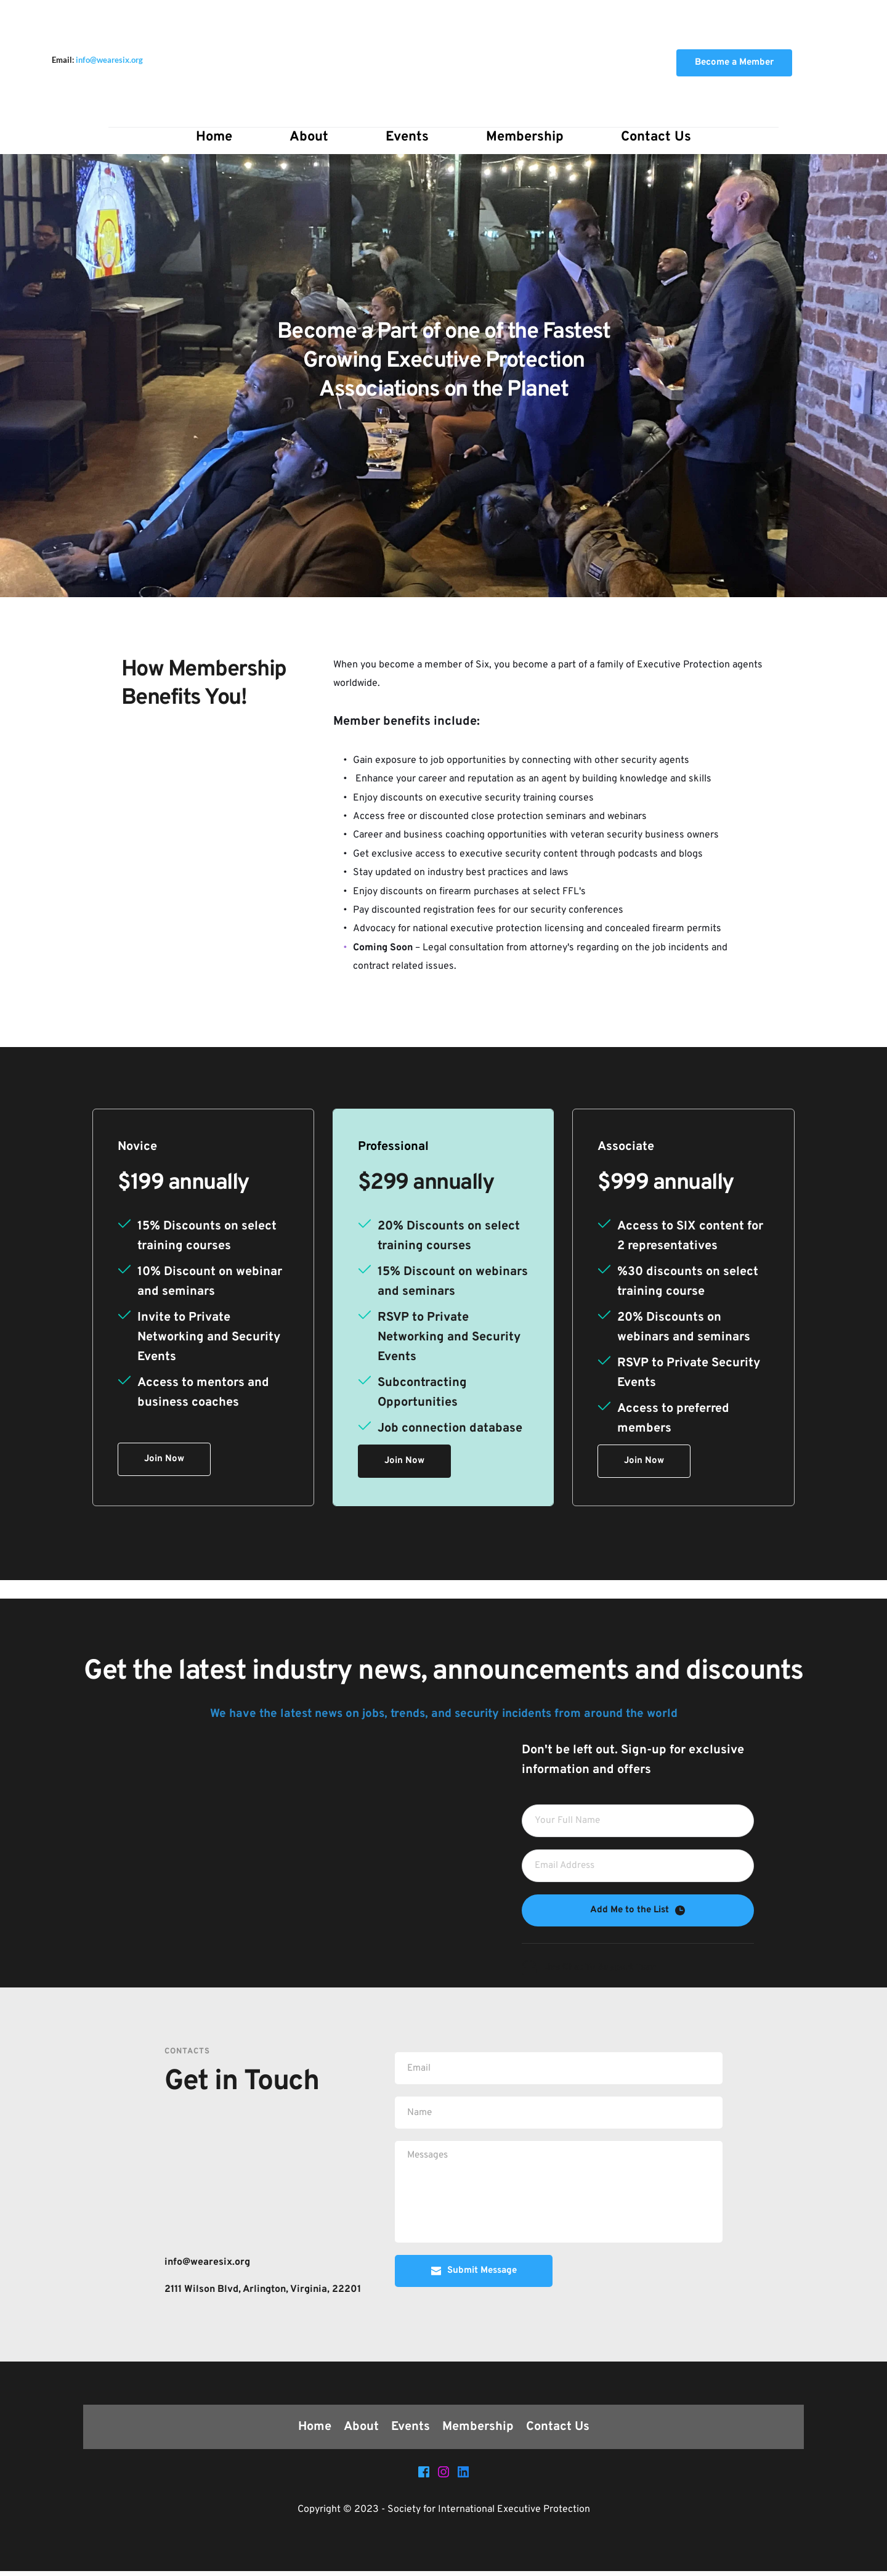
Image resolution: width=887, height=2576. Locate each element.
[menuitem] (214, 137)
